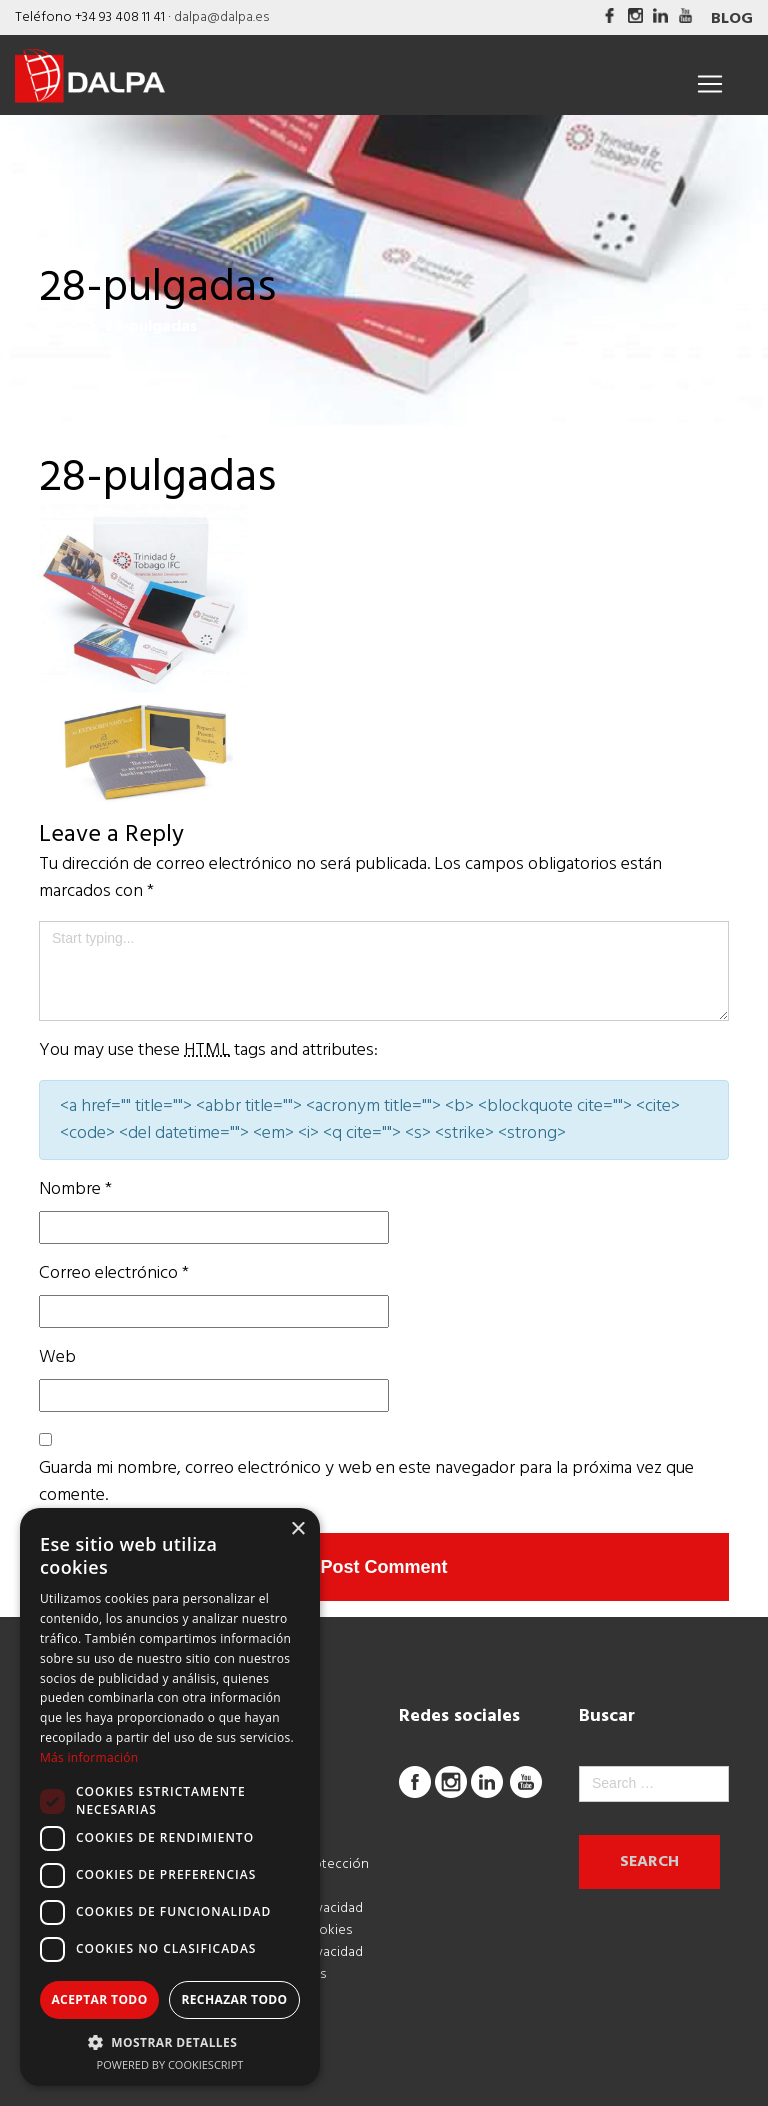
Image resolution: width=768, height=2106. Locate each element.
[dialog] (170, 1797)
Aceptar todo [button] (99, 1999)
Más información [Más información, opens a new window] (89, 1757)
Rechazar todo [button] (234, 1999)
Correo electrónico (114, 1273)
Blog (732, 19)
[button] (170, 2042)
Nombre (75, 1189)
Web (57, 1357)
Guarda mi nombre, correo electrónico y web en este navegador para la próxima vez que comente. (366, 1482)
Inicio (59, 327)
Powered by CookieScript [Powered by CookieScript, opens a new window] (170, 2064)
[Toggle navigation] (710, 84)
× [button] (297, 1529)
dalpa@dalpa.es (221, 17)
